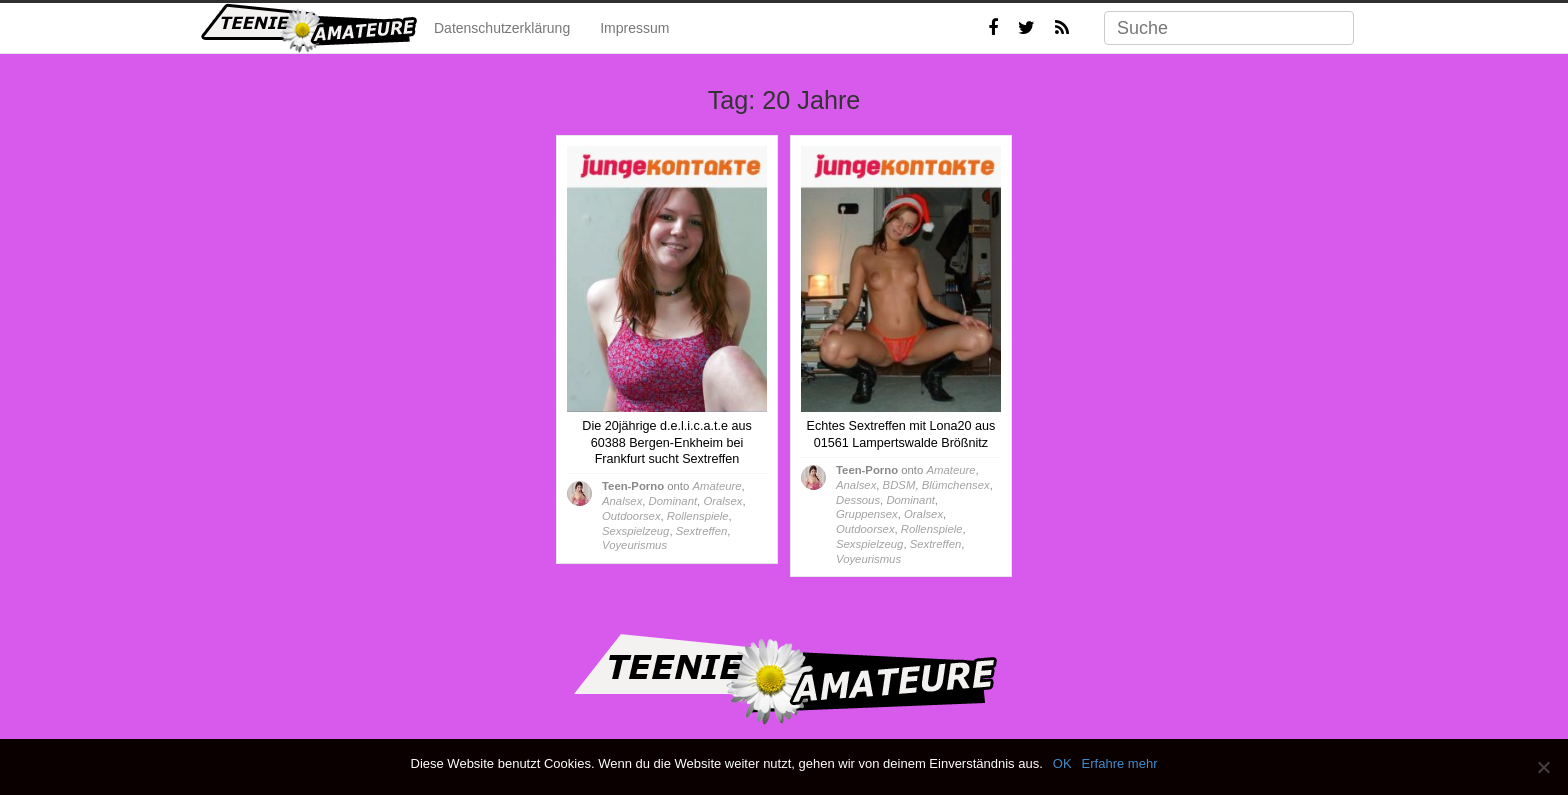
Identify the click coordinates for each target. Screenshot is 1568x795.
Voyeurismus (634, 545)
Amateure (716, 486)
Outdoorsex (631, 516)
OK (1062, 763)
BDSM (899, 485)
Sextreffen (702, 531)
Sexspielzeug (635, 531)
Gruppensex (867, 514)
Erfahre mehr (1120, 763)
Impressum (634, 28)
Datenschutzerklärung (502, 28)
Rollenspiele (698, 516)
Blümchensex (956, 485)
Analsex (622, 501)
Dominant (673, 501)
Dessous (858, 500)
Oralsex (722, 501)
